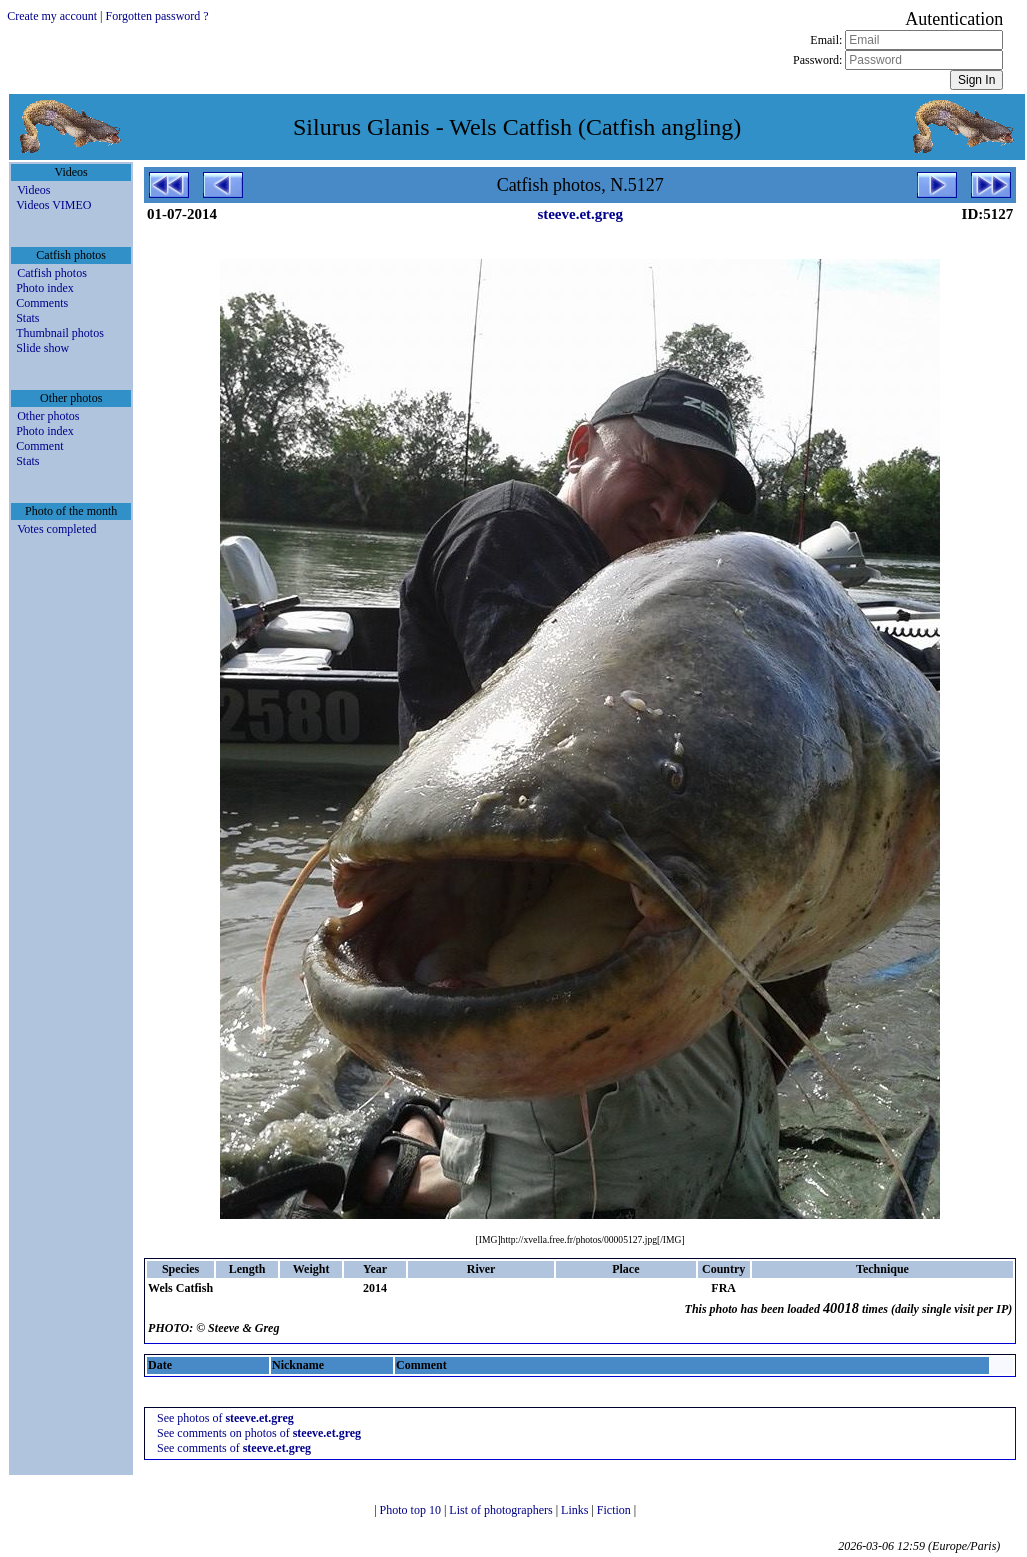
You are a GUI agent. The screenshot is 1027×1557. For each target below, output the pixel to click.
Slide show (42, 348)
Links (576, 1510)
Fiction (615, 1510)
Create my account (52, 16)
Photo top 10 (412, 1510)
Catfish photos (52, 273)
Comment (39, 446)
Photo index (45, 288)
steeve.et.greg (580, 214)
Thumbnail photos (60, 333)
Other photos (48, 416)
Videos (33, 190)
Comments (42, 303)
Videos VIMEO (53, 205)
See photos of (225, 1418)
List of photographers (502, 1510)
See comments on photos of (259, 1433)
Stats (27, 318)
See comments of (234, 1448)
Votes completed (56, 529)
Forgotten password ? (157, 16)
